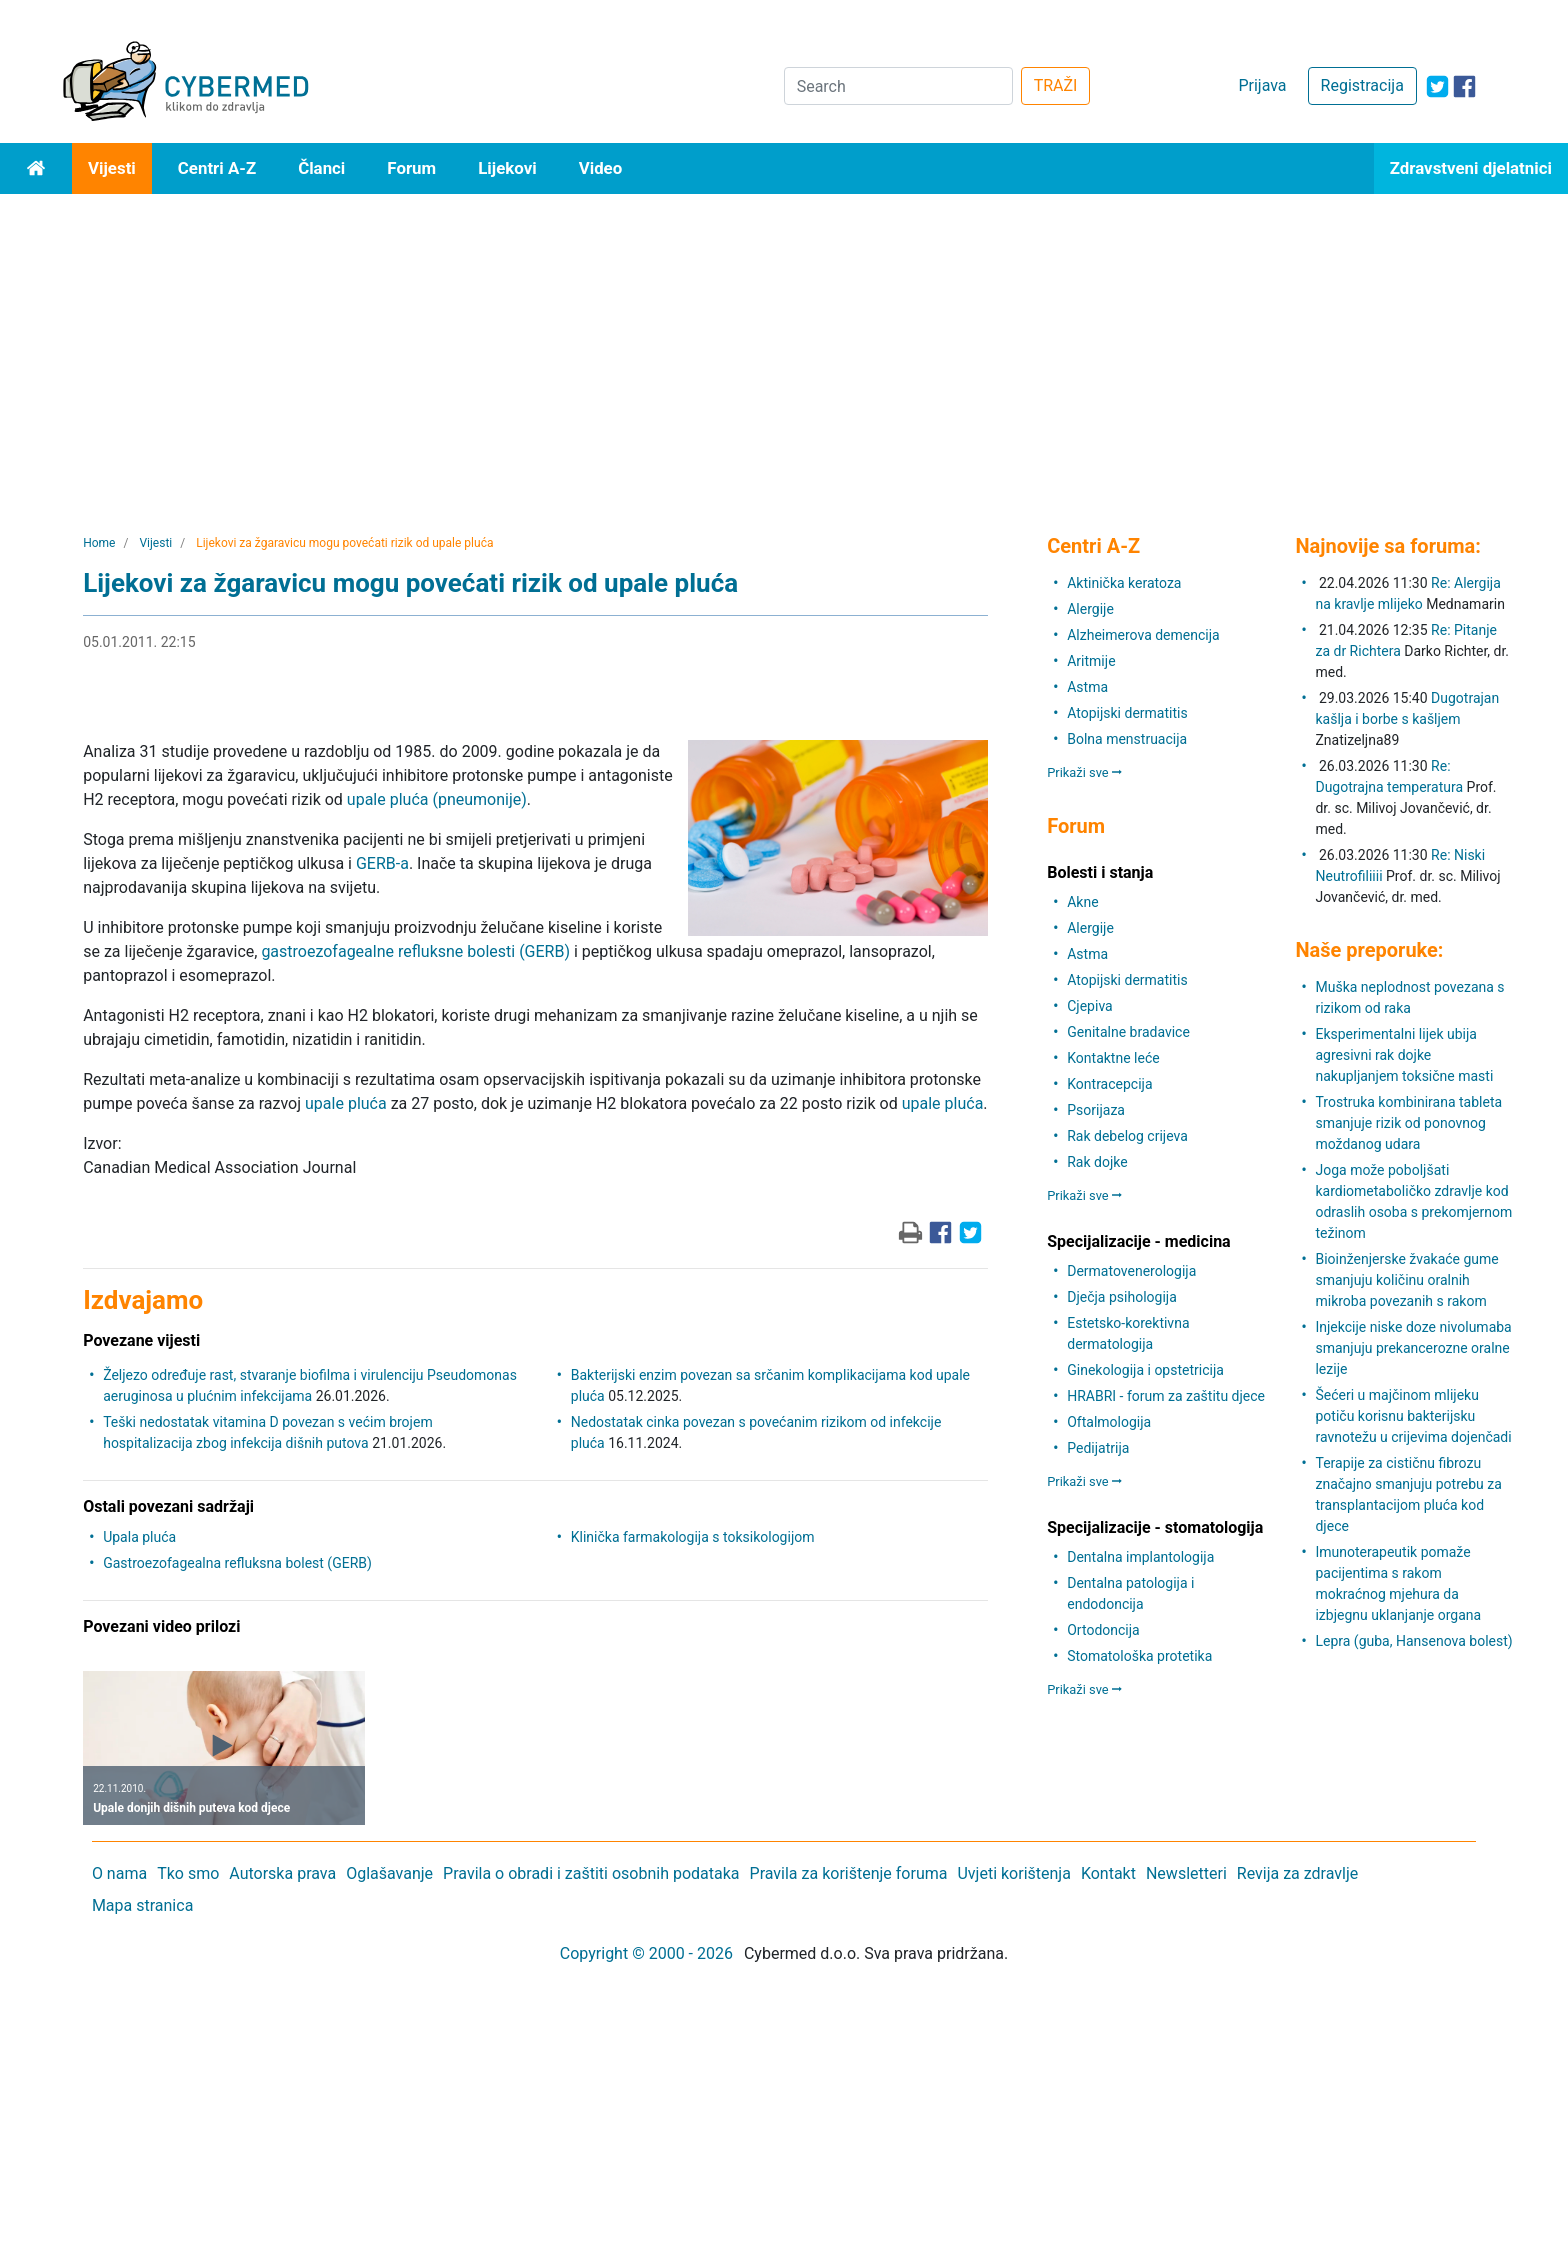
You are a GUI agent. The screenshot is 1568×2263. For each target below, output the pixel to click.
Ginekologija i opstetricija (1145, 1370)
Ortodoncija (1103, 1630)
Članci (321, 168)
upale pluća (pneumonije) (437, 799)
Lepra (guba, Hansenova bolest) (1413, 1641)
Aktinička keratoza (1124, 583)
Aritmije (1091, 661)
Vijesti (112, 168)
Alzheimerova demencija (1143, 635)
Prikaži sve (1084, 772)
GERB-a (382, 863)
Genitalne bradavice (1128, 1032)
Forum (411, 168)
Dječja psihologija (1122, 1297)
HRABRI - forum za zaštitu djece (1166, 1396)
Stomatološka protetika (1139, 1656)
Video (601, 168)
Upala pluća (139, 1537)
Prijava (1262, 85)
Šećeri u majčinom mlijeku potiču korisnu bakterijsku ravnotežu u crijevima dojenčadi (1413, 1416)
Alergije (1090, 609)
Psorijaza (1096, 1110)
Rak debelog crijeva (1127, 1136)
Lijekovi (507, 168)
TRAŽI (1056, 85)
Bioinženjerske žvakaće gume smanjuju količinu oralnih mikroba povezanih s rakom (1406, 1280)
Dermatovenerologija (1131, 1271)
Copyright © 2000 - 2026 (646, 1953)
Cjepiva (1089, 1006)
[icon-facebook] (1464, 86)
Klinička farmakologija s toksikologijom (693, 1537)
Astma (1087, 687)
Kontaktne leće (1113, 1058)
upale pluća (346, 1103)
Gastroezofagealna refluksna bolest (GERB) (237, 1563)
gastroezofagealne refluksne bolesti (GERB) (415, 951)
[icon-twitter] (1437, 86)
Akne (1082, 902)
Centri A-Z (217, 168)
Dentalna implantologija (1140, 1557)
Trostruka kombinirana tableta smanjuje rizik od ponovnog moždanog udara (1408, 1123)
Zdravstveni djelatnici (1471, 168)
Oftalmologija (1109, 1422)
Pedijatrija (1098, 1448)
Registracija (1362, 85)
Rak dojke (1097, 1162)
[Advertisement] (784, 344)
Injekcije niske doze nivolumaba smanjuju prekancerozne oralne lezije (1413, 1348)
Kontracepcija (1109, 1084)
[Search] (898, 86)
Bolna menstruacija (1127, 739)
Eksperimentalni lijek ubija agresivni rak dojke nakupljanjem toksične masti (1404, 1055)
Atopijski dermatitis (1127, 713)
